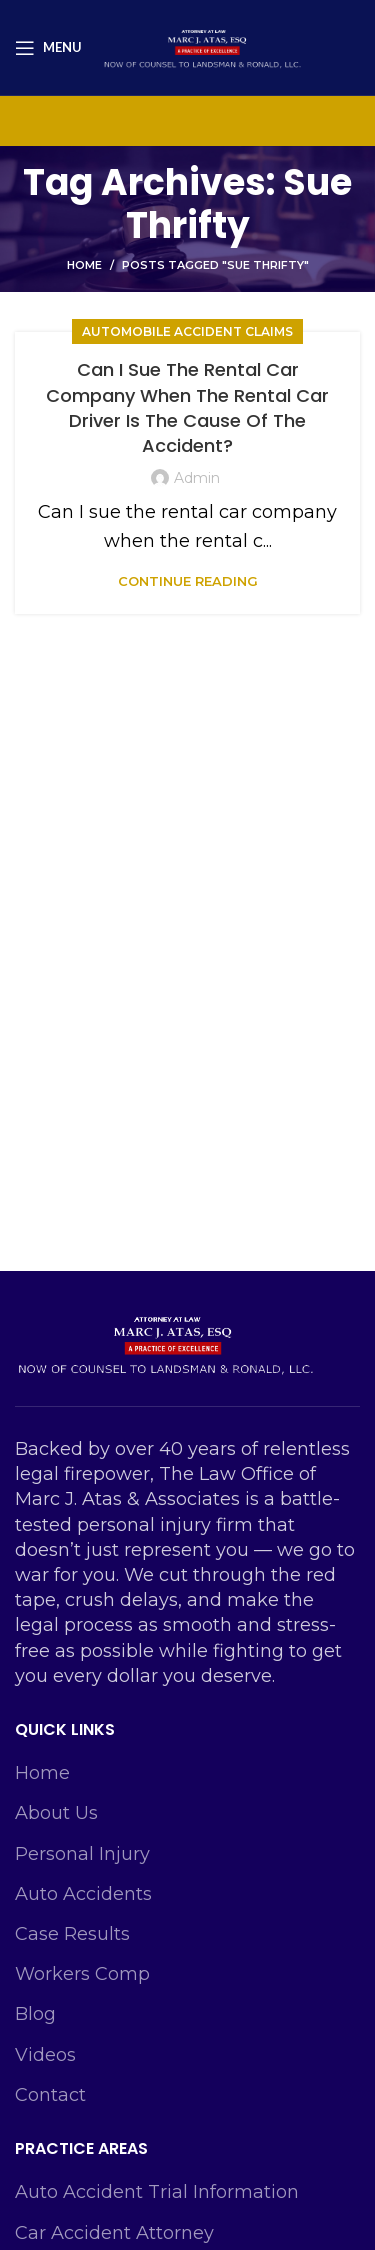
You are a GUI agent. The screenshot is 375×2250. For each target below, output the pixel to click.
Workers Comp (82, 1974)
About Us (56, 1813)
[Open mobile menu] (48, 48)
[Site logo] (202, 46)
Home (84, 265)
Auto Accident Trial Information (157, 2192)
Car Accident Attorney (114, 2233)
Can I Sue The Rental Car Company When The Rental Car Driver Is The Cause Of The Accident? (187, 407)
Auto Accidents (83, 1894)
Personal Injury (82, 1854)
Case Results (72, 1934)
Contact (50, 2095)
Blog (35, 2014)
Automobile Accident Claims (187, 331)
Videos (45, 2055)
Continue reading (188, 581)
